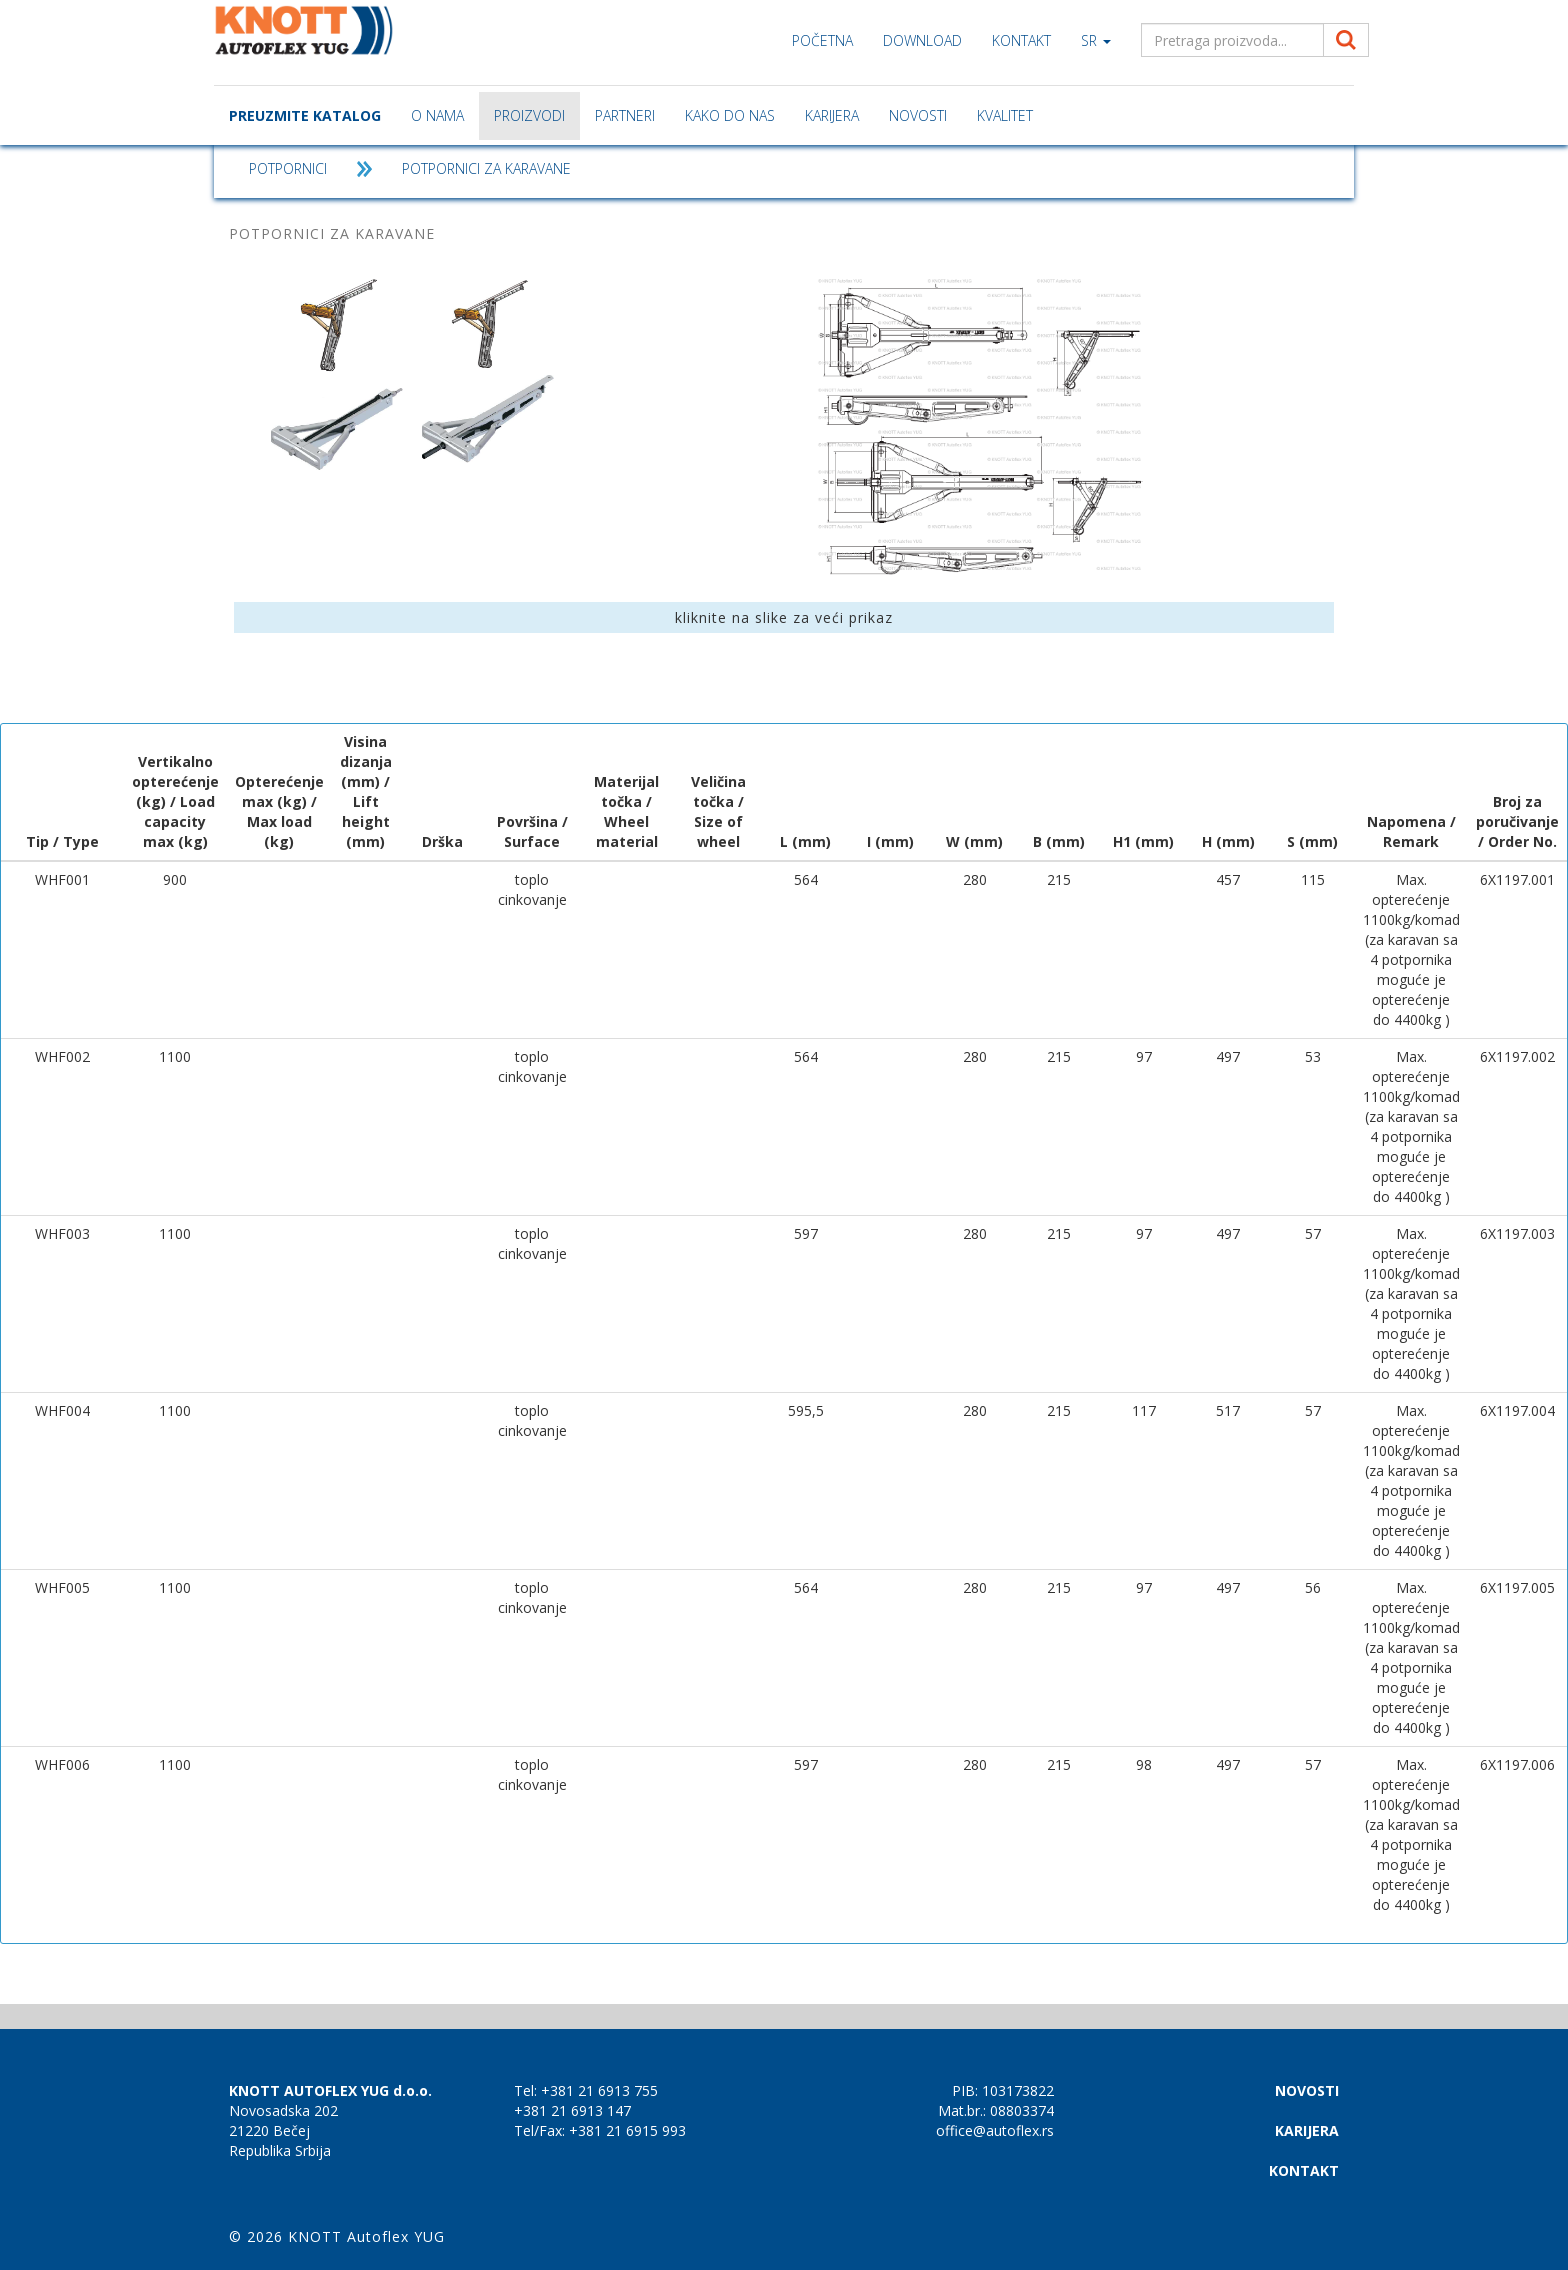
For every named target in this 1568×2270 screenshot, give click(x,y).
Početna (822, 40)
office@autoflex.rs (995, 2130)
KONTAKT (1021, 40)
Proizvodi (529, 115)
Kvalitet (1005, 115)
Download (922, 40)
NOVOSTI (918, 115)
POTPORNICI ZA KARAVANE (486, 168)
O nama (437, 115)
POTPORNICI (288, 168)
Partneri (625, 115)
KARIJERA (832, 115)
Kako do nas (730, 115)
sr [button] (1096, 40)
